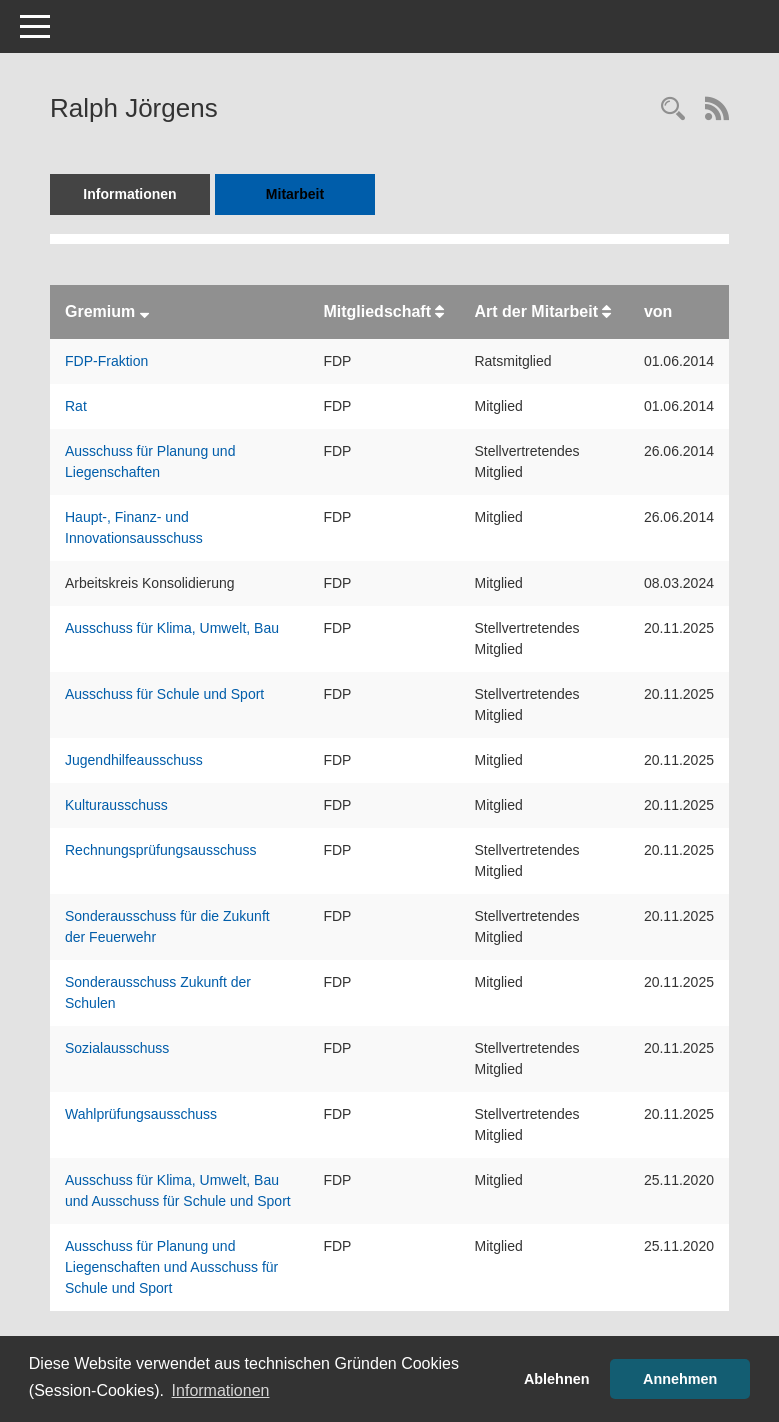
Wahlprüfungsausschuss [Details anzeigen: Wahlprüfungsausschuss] (141, 1114)
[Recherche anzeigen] (673, 110)
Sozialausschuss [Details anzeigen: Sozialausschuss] (117, 1048)
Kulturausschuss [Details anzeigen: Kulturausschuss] (116, 805)
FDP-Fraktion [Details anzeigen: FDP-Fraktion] (106, 361)
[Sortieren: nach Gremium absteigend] (144, 311)
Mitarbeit (295, 194)
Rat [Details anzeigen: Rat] (76, 406)
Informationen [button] (221, 1390)
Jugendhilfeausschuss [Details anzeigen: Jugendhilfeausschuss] (134, 760)
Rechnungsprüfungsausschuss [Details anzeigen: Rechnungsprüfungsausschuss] (160, 850)
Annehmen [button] (680, 1379)
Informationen (129, 194)
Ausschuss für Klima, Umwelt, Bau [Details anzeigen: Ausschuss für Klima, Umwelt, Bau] (172, 628)
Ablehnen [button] (557, 1379)
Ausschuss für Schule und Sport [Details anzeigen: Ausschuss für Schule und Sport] (164, 694)
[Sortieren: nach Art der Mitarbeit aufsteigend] (606, 311)
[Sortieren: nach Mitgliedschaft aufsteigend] (439, 311)
